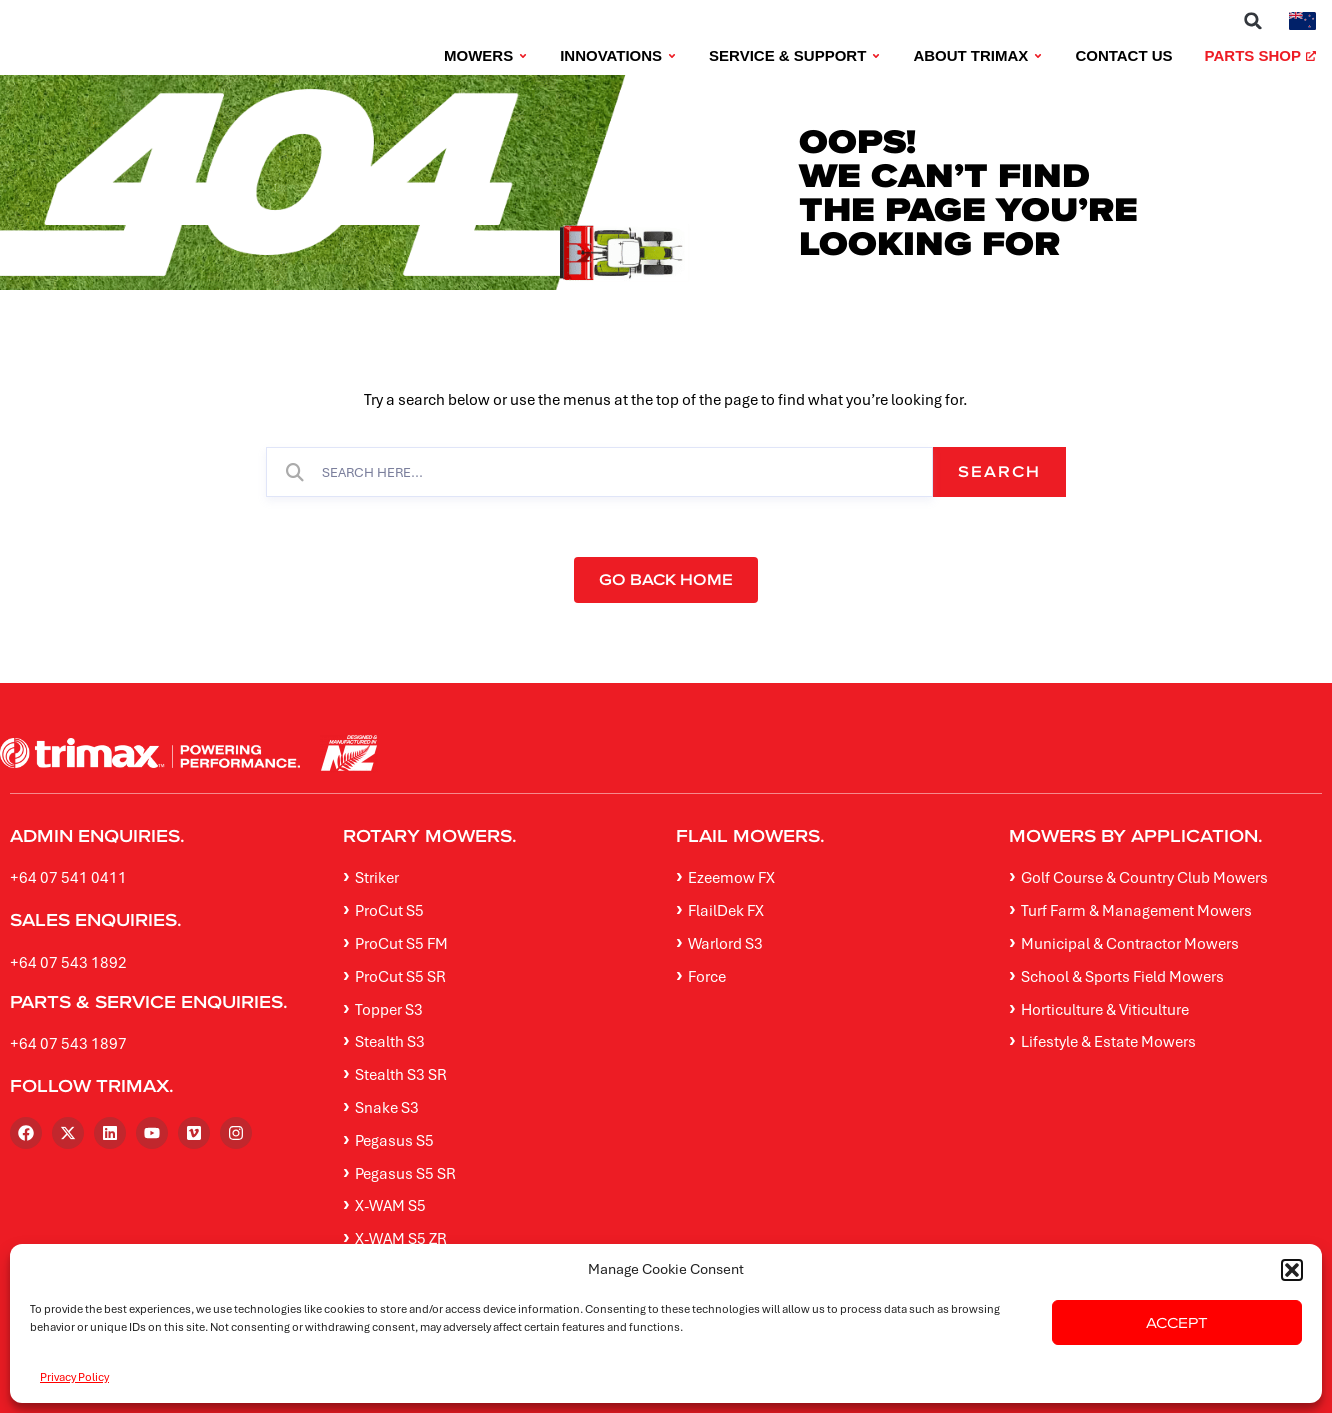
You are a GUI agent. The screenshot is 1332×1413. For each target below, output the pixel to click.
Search (999, 471)
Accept (1177, 1322)
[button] (1292, 1270)
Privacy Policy (74, 1376)
